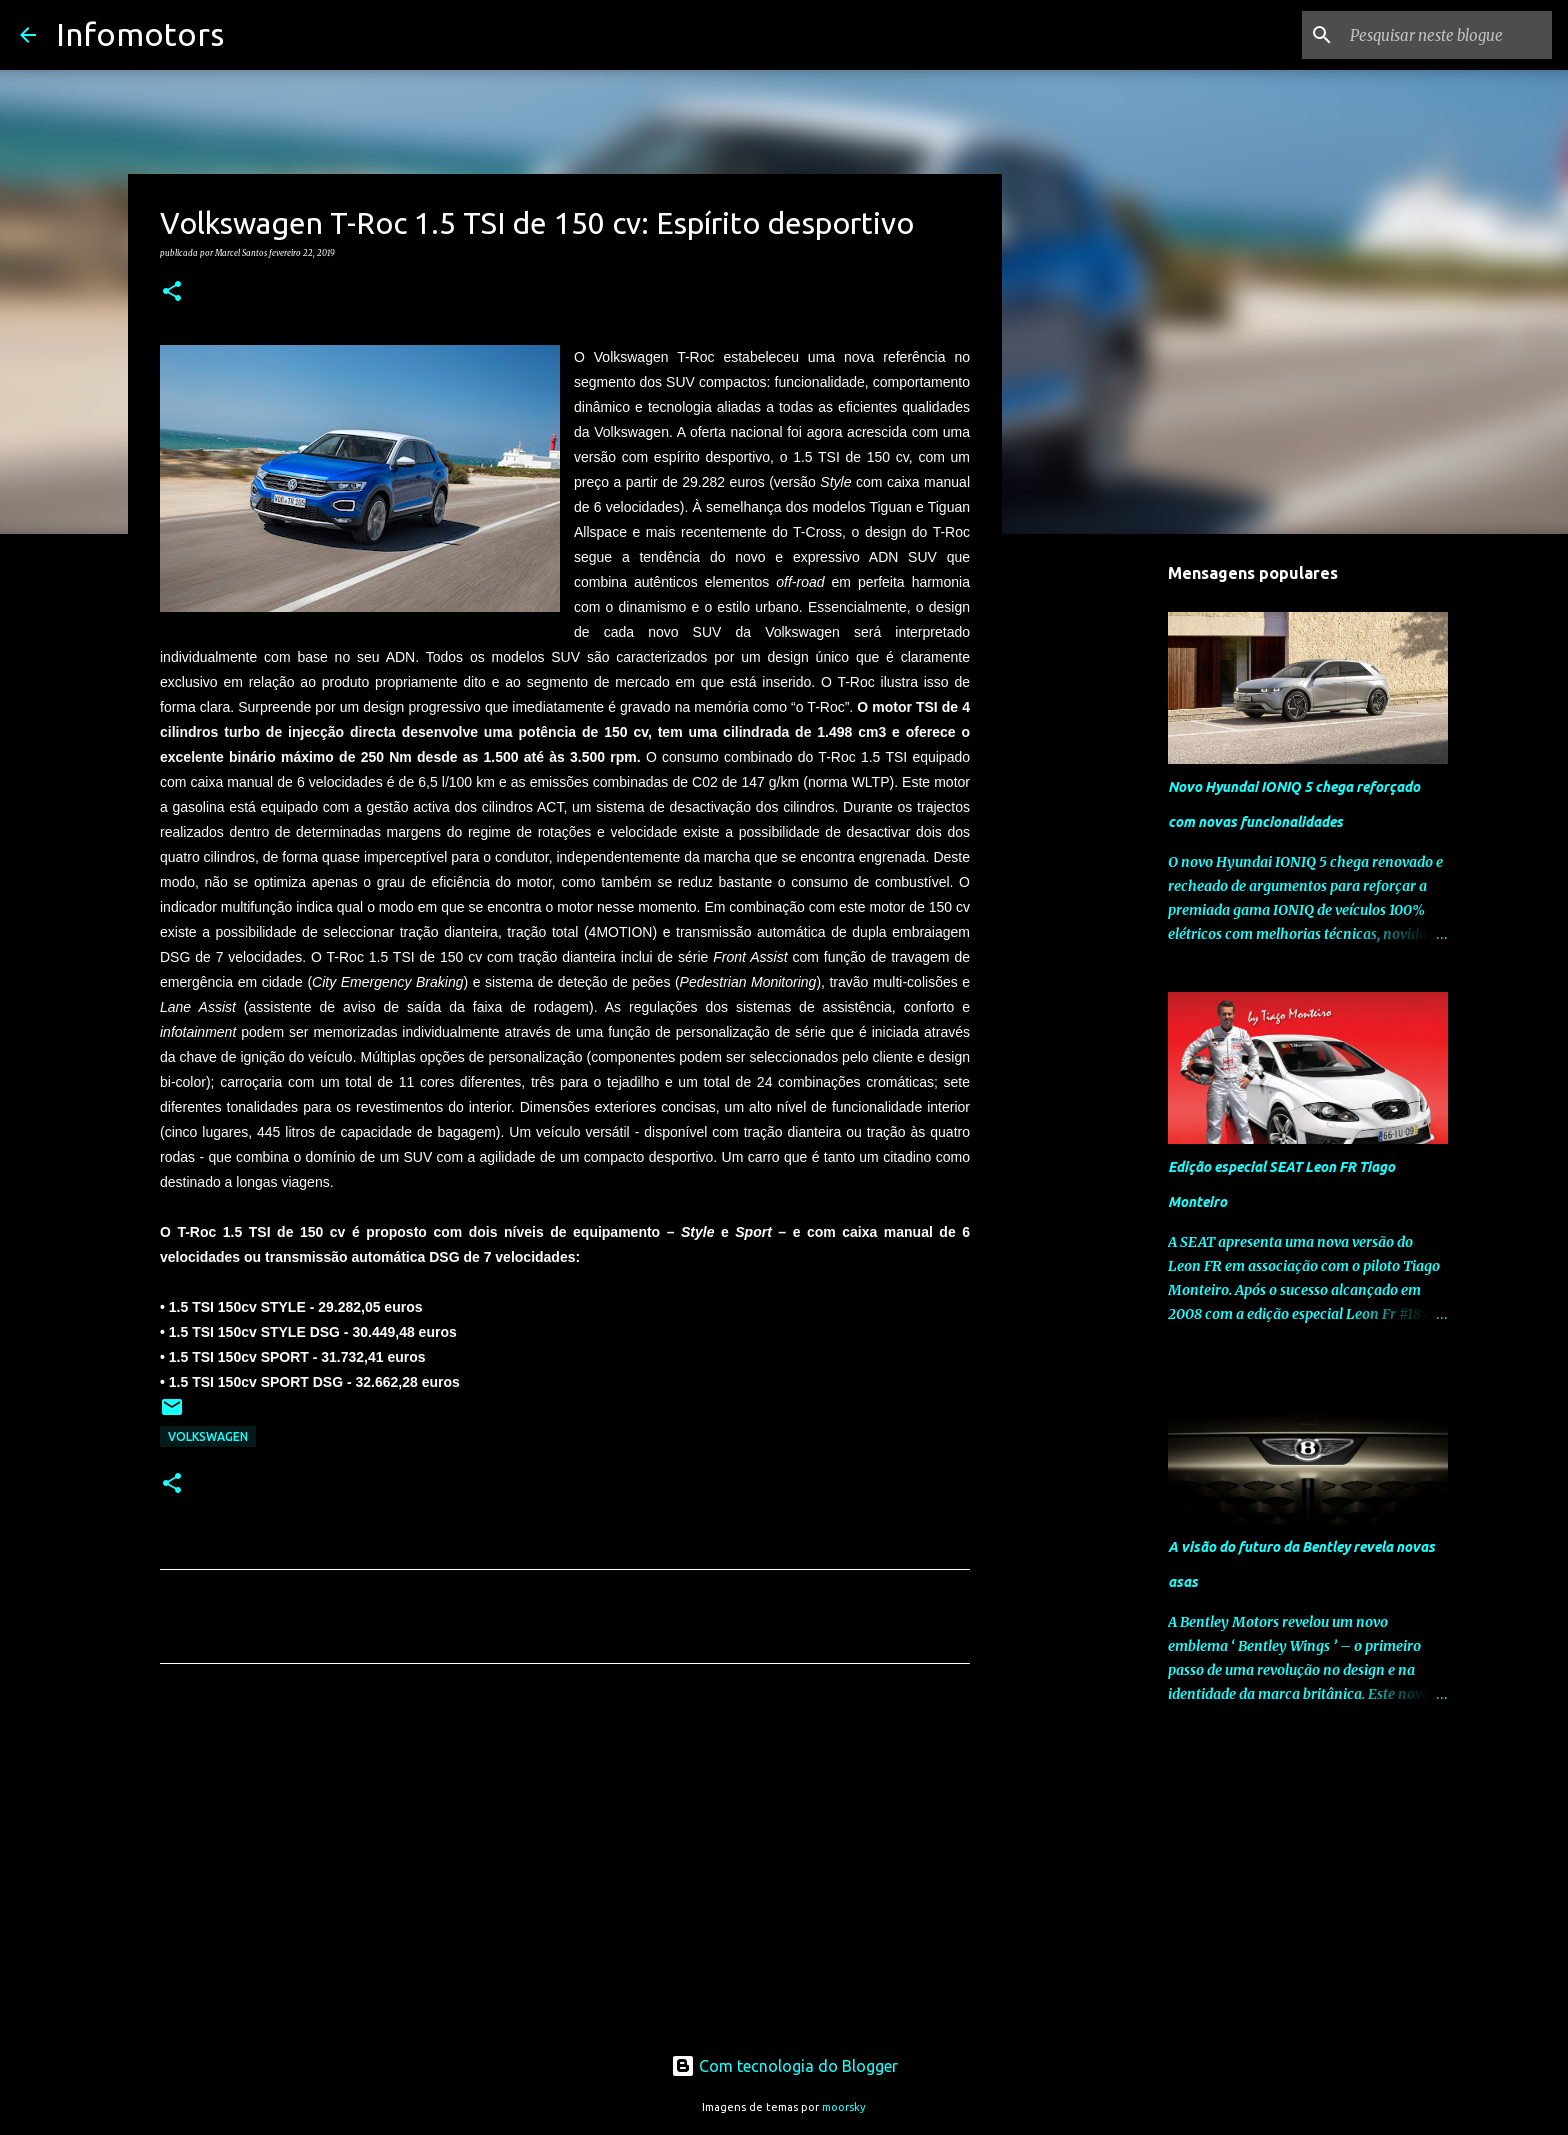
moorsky (844, 2107)
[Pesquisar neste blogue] (1447, 35)
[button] (172, 292)
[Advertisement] (565, 1866)
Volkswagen (208, 1436)
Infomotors (140, 34)
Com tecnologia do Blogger (784, 2066)
